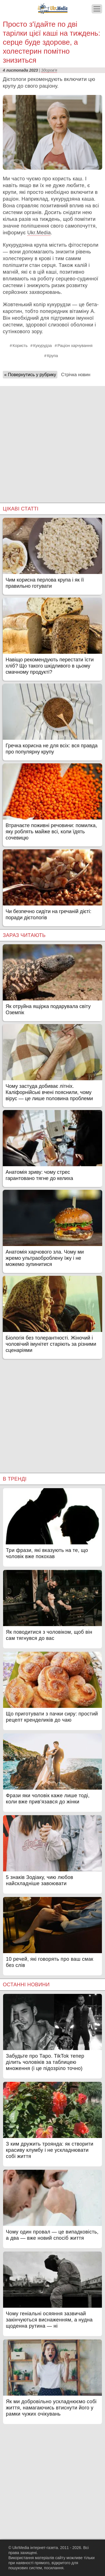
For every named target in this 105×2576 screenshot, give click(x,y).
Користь (20, 345)
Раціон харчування (74, 345)
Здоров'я (49, 70)
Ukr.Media (39, 232)
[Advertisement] (52, 438)
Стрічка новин (75, 374)
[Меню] (97, 8)
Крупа (52, 355)
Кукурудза (42, 345)
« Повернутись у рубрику (30, 374)
